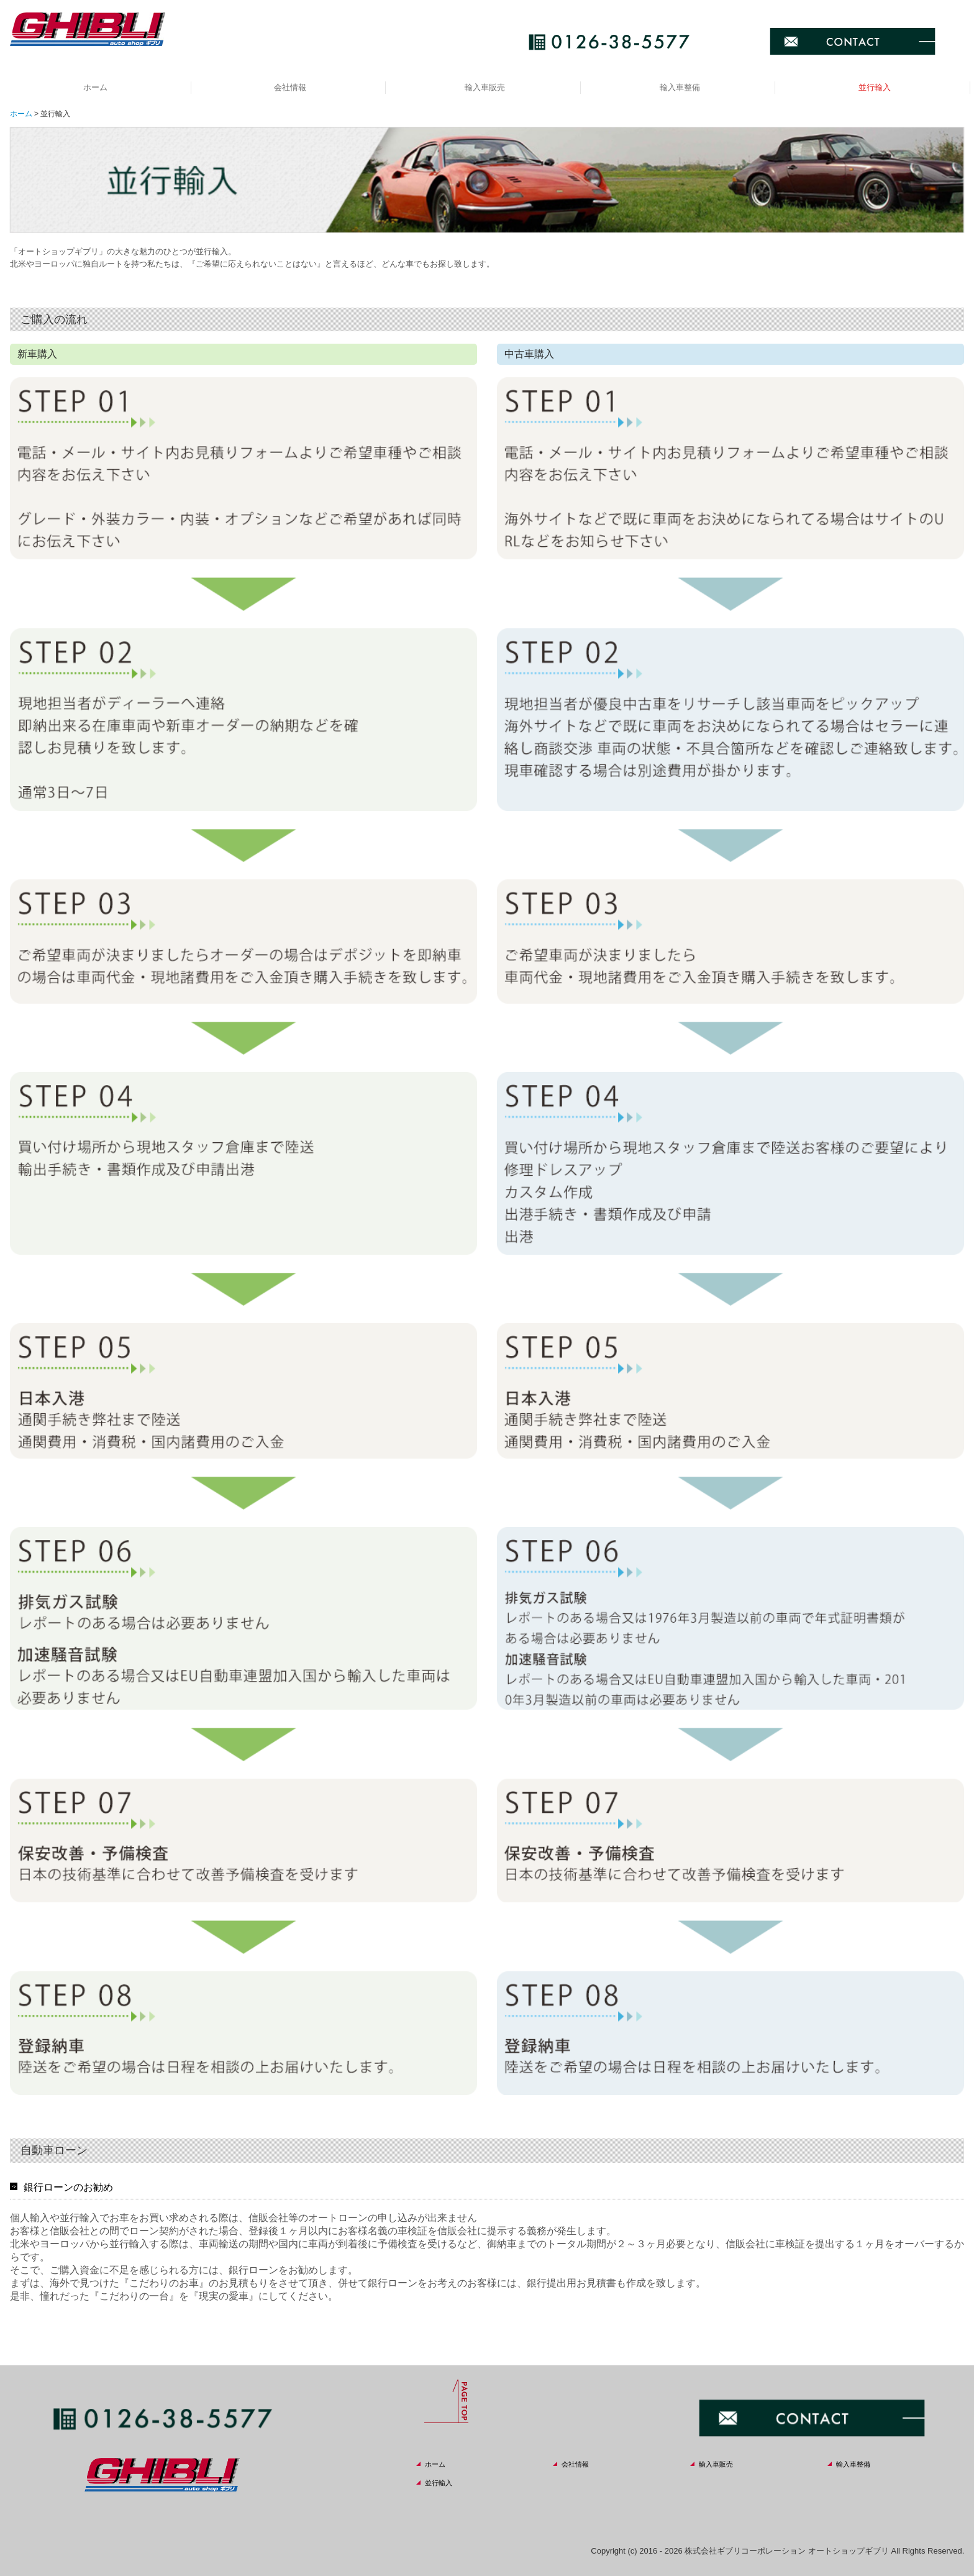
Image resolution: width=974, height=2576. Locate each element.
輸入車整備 (680, 87)
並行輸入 (874, 87)
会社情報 (290, 87)
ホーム (95, 87)
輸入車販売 (485, 87)
